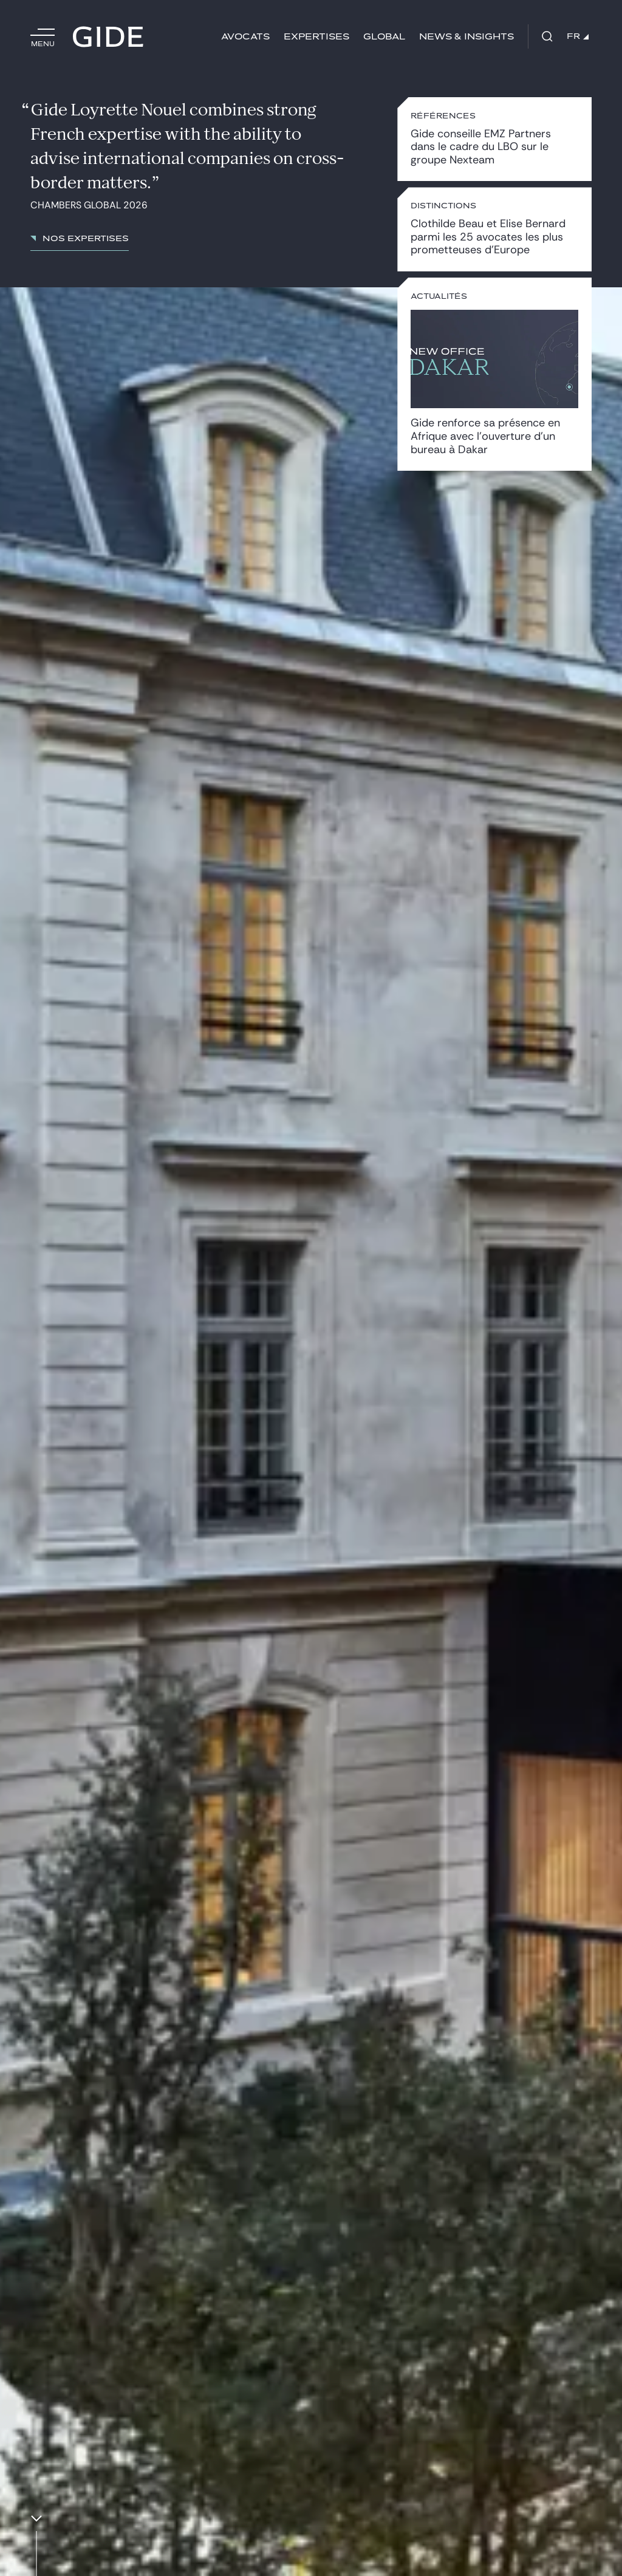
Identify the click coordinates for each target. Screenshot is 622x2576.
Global (384, 36)
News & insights (466, 36)
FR (578, 36)
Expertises (316, 36)
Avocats (245, 36)
